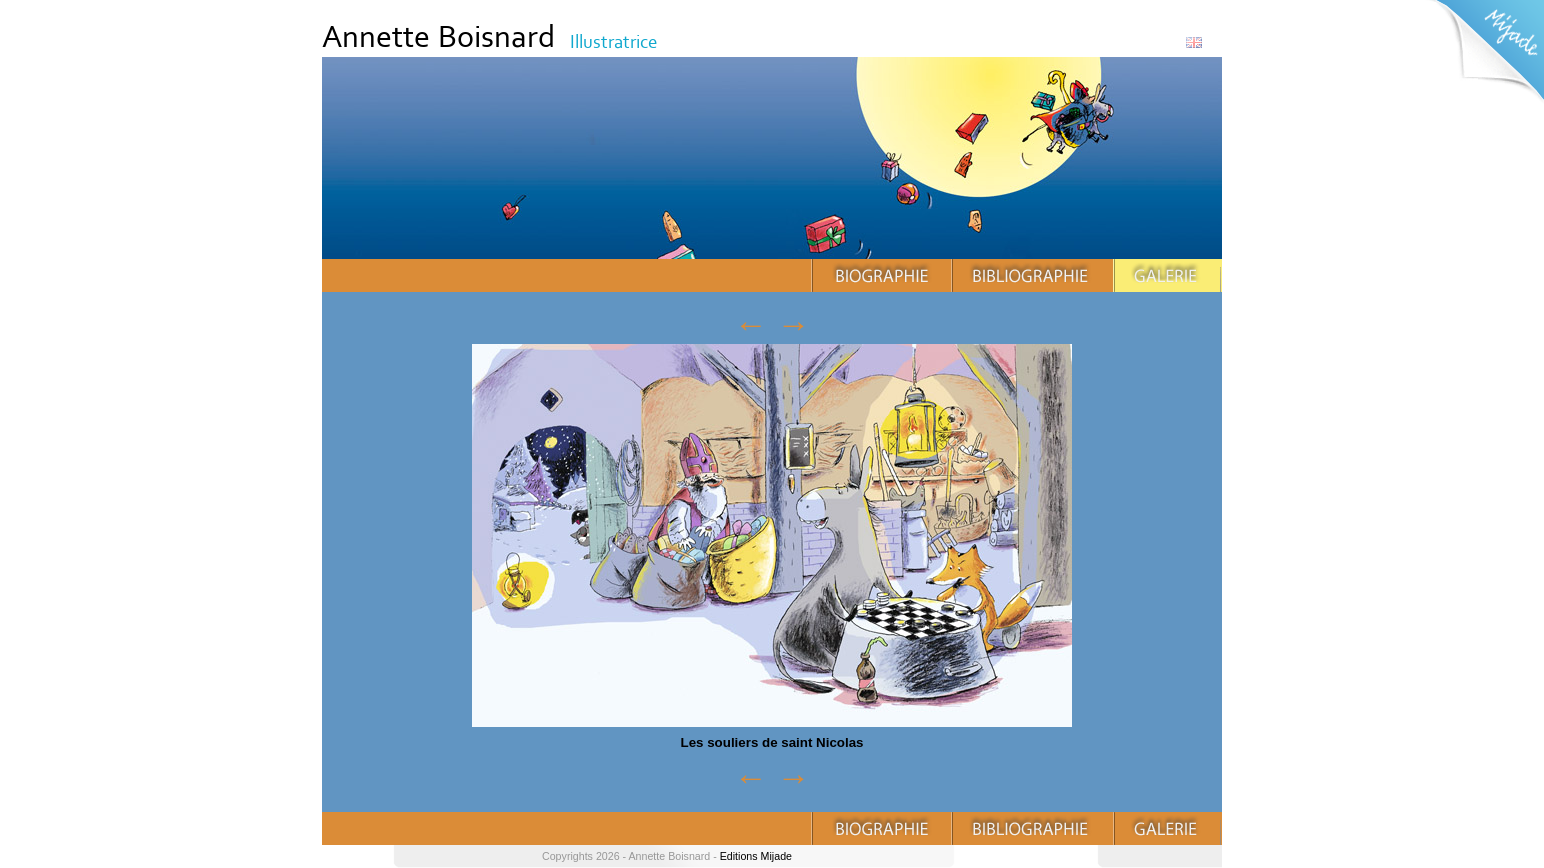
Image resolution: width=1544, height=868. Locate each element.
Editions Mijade (756, 856)
